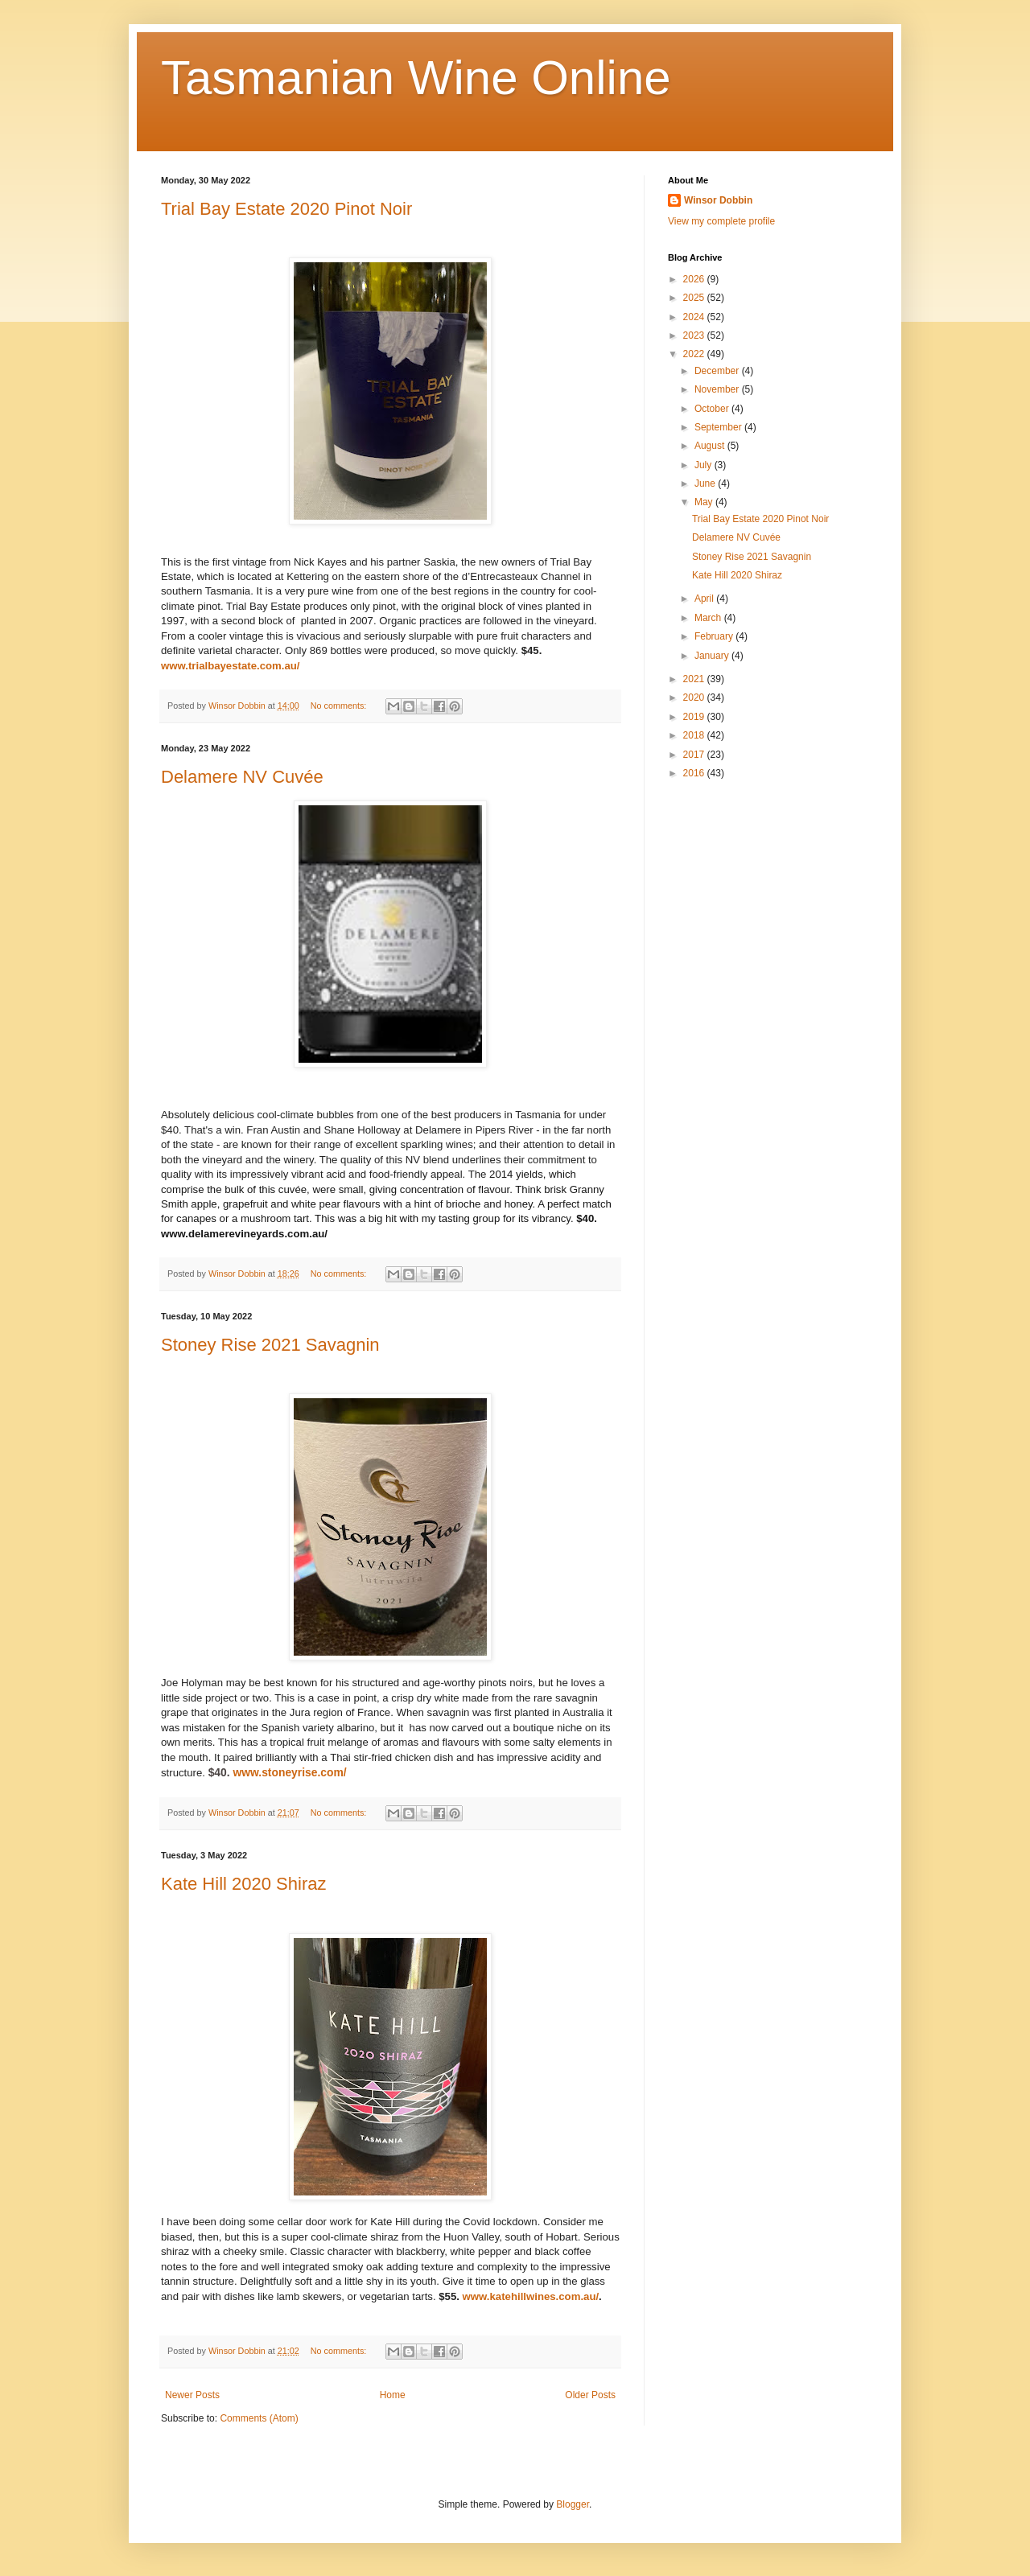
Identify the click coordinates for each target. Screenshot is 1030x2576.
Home (393, 2395)
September (719, 427)
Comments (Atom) (259, 2418)
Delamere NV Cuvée (242, 777)
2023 (695, 335)
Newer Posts (192, 2395)
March (709, 617)
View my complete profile (721, 221)
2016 (695, 773)
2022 (695, 354)
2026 (695, 279)
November (718, 389)
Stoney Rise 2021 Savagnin (270, 1345)
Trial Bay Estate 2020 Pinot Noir (286, 209)
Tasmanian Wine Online (416, 78)
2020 (695, 697)
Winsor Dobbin (718, 200)
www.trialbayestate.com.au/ (230, 666)
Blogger (572, 2504)
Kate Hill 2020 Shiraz (243, 1884)
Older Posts (590, 2395)
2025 (695, 297)
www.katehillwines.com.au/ (531, 2296)
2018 (695, 735)
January (712, 655)
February (714, 636)
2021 (695, 679)
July (704, 465)
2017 (695, 754)
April (705, 598)
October (712, 408)
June (706, 483)
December (718, 371)
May (704, 502)
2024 (695, 317)
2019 (695, 716)
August (710, 445)
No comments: (340, 705)
